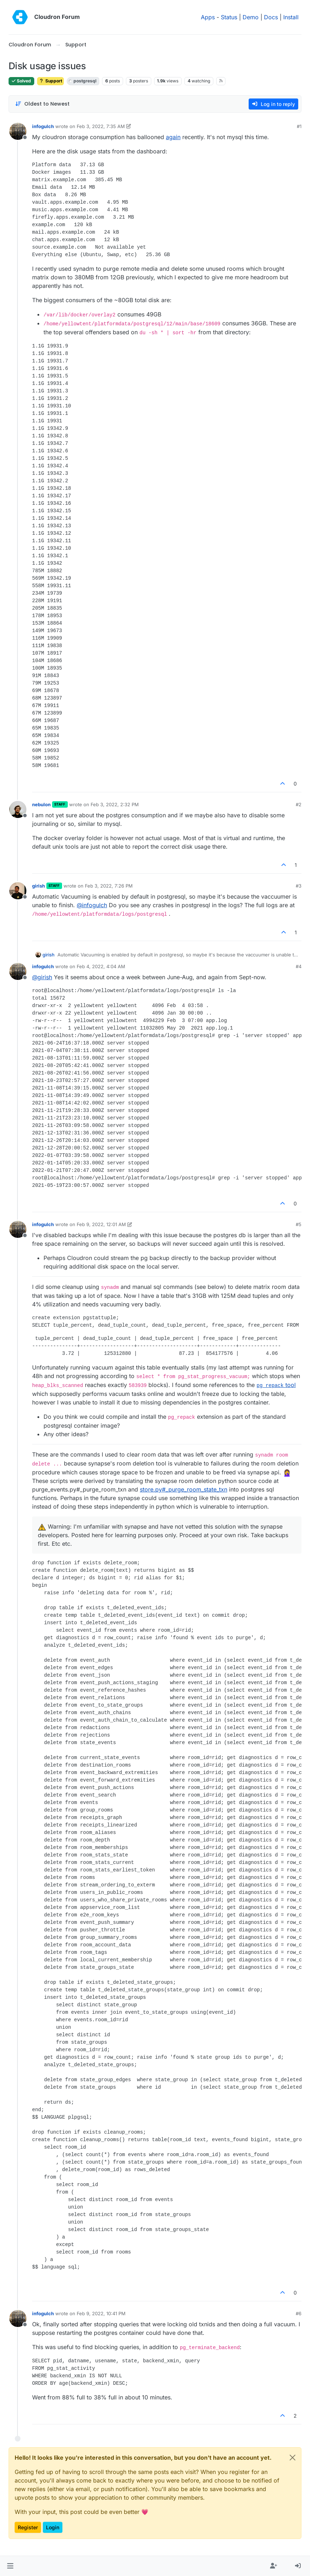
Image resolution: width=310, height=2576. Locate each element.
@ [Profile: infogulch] (92, 905)
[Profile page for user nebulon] (17, 809)
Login (52, 2527)
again (173, 137)
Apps (208, 17)
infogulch (43, 126)
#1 (299, 126)
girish (38, 886)
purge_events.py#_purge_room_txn (79, 1489)
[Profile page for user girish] (17, 890)
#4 (298, 966)
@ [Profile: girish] (42, 977)
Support (50, 80)
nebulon (41, 804)
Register (28, 2527)
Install (291, 17)
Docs (271, 17)
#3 (298, 886)
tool (276, 1384)
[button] (10, 2566)
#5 (298, 1224)
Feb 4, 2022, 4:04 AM (101, 966)
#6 (298, 2313)
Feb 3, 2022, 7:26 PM (109, 886)
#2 (298, 804)
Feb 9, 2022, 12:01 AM (101, 1224)
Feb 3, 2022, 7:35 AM (101, 126)
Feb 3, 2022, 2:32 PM (115, 804)
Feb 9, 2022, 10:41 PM (101, 2313)
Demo (251, 17)
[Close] (292, 2458)
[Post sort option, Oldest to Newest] (42, 104)
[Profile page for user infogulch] (17, 131)
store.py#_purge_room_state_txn (183, 1489)
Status (229, 17)
